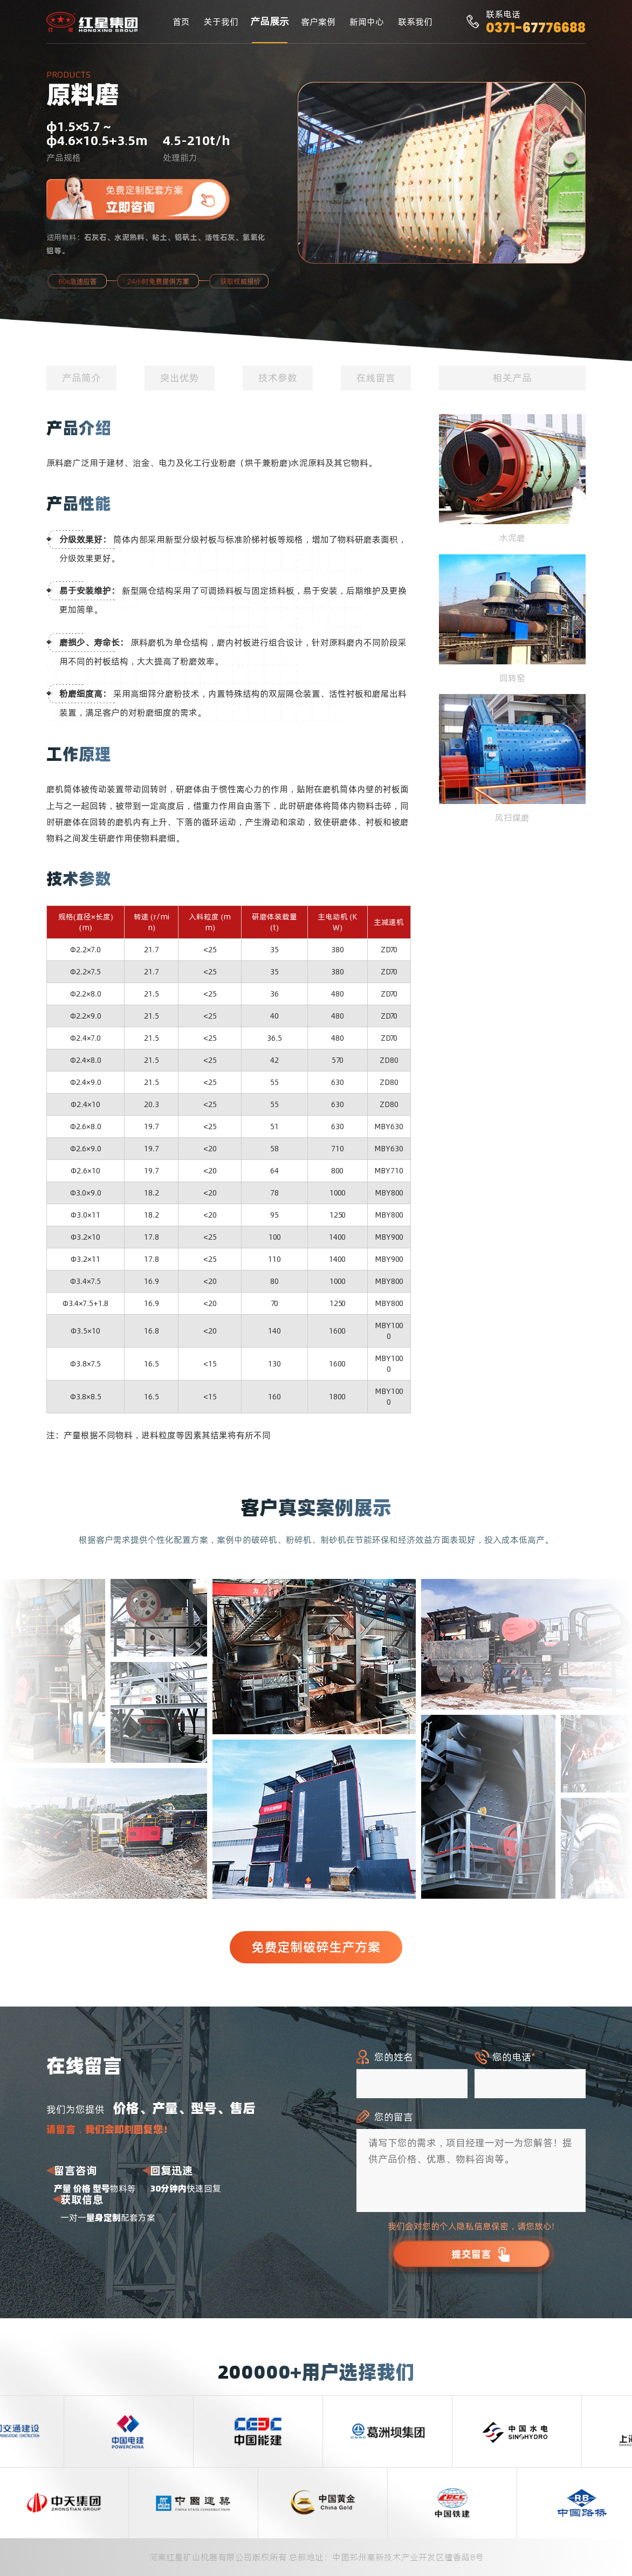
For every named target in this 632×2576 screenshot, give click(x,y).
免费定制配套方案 (168, 199)
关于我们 (221, 22)
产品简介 (81, 377)
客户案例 (318, 22)
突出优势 (179, 377)
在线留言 (375, 377)
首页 (181, 22)
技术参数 (277, 377)
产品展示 (269, 21)
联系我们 (415, 22)
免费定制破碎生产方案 (316, 1947)
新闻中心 (366, 22)
